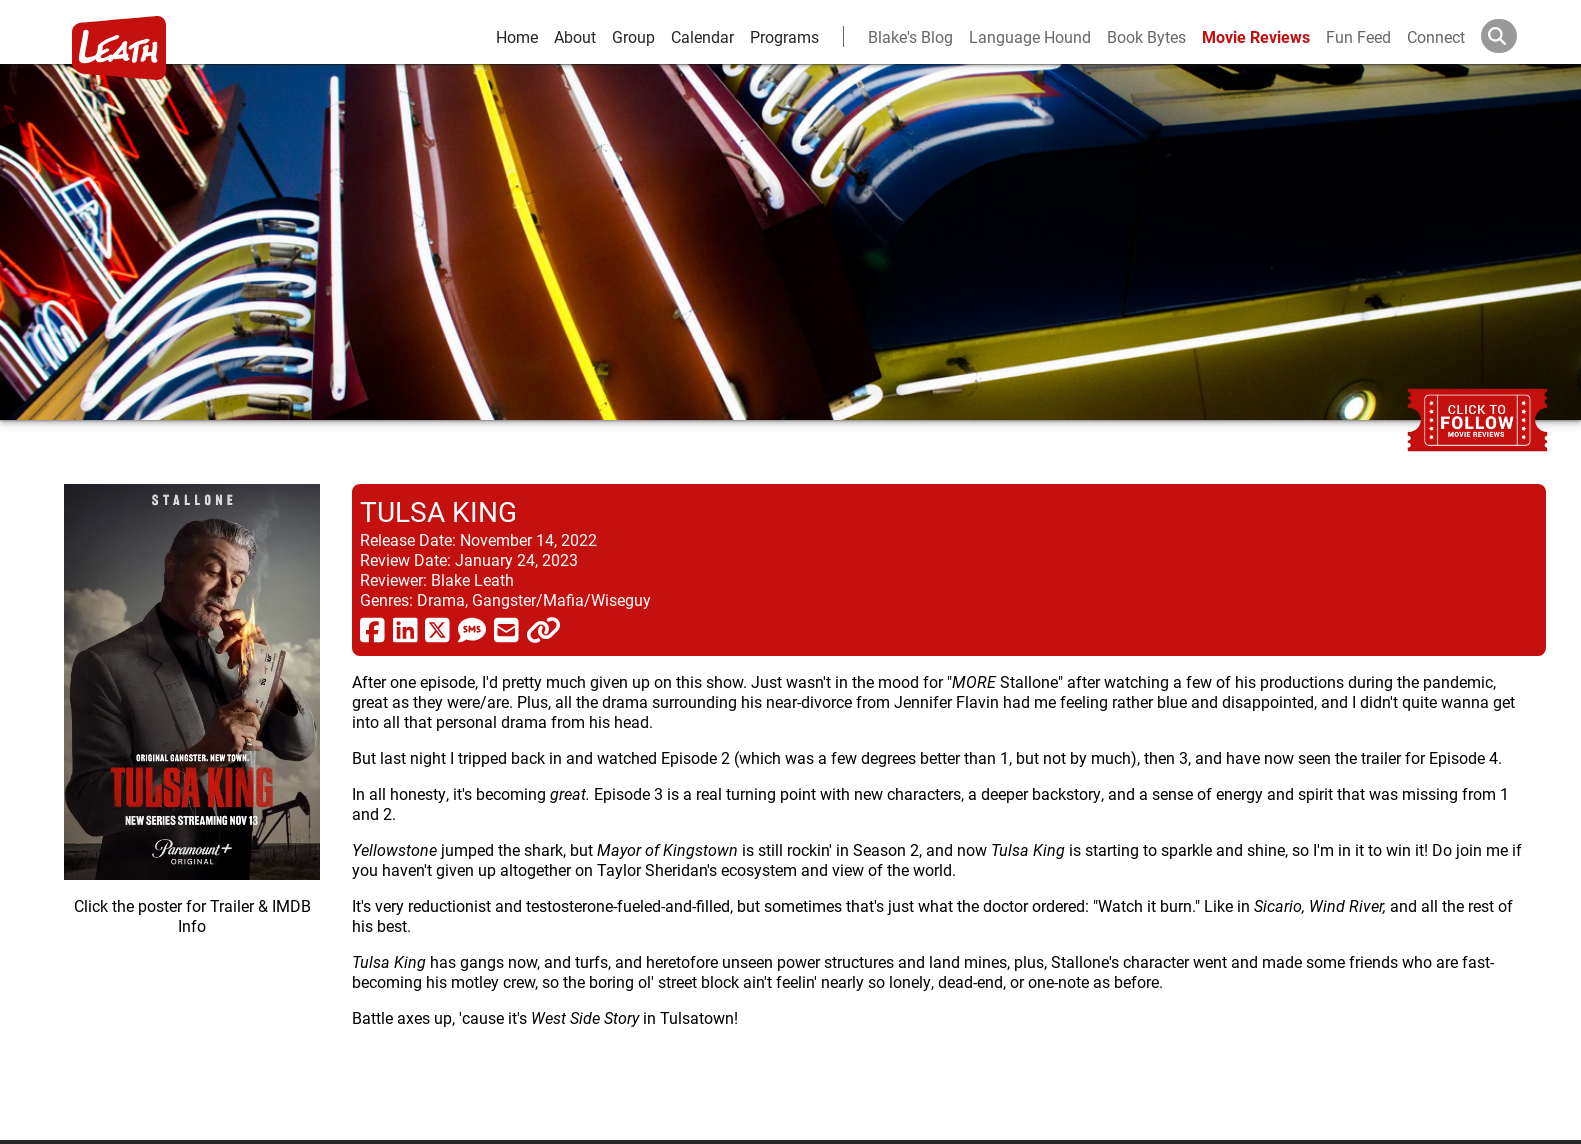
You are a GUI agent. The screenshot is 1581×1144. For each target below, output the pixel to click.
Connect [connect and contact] (1436, 36)
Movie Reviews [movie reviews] (1256, 36)
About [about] (575, 36)
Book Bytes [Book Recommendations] (1146, 36)
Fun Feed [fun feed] (1358, 36)
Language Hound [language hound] (1030, 36)
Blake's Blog (910, 36)
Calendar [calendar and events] (702, 36)
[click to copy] (543, 629)
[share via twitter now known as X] (437, 629)
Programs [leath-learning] (784, 36)
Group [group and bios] (633, 36)
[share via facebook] (372, 629)
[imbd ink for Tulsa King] (192, 796)
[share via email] (506, 629)
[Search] (1515, 36)
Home (517, 36)
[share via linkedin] (405, 629)
